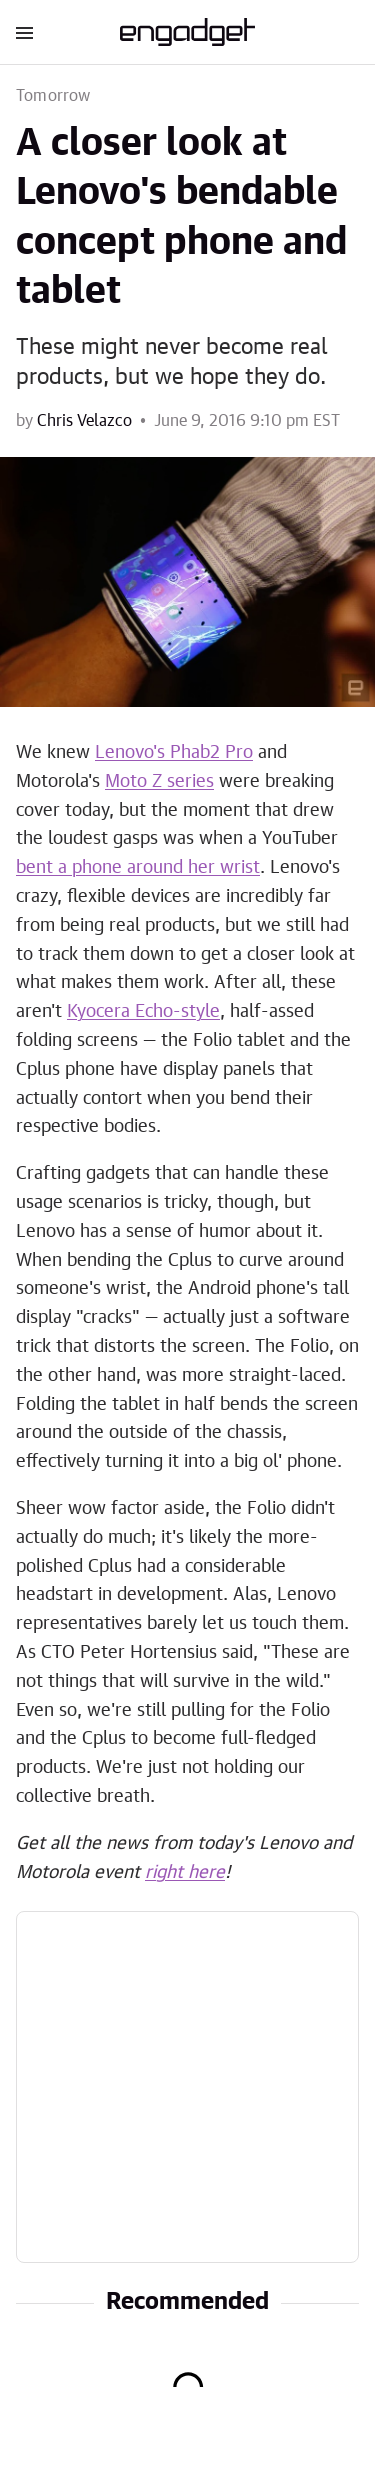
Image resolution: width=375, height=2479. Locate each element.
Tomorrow (53, 96)
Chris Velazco (84, 421)
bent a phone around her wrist (138, 868)
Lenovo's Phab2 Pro (174, 753)
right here (185, 1873)
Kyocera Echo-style (143, 1012)
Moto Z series (159, 782)
